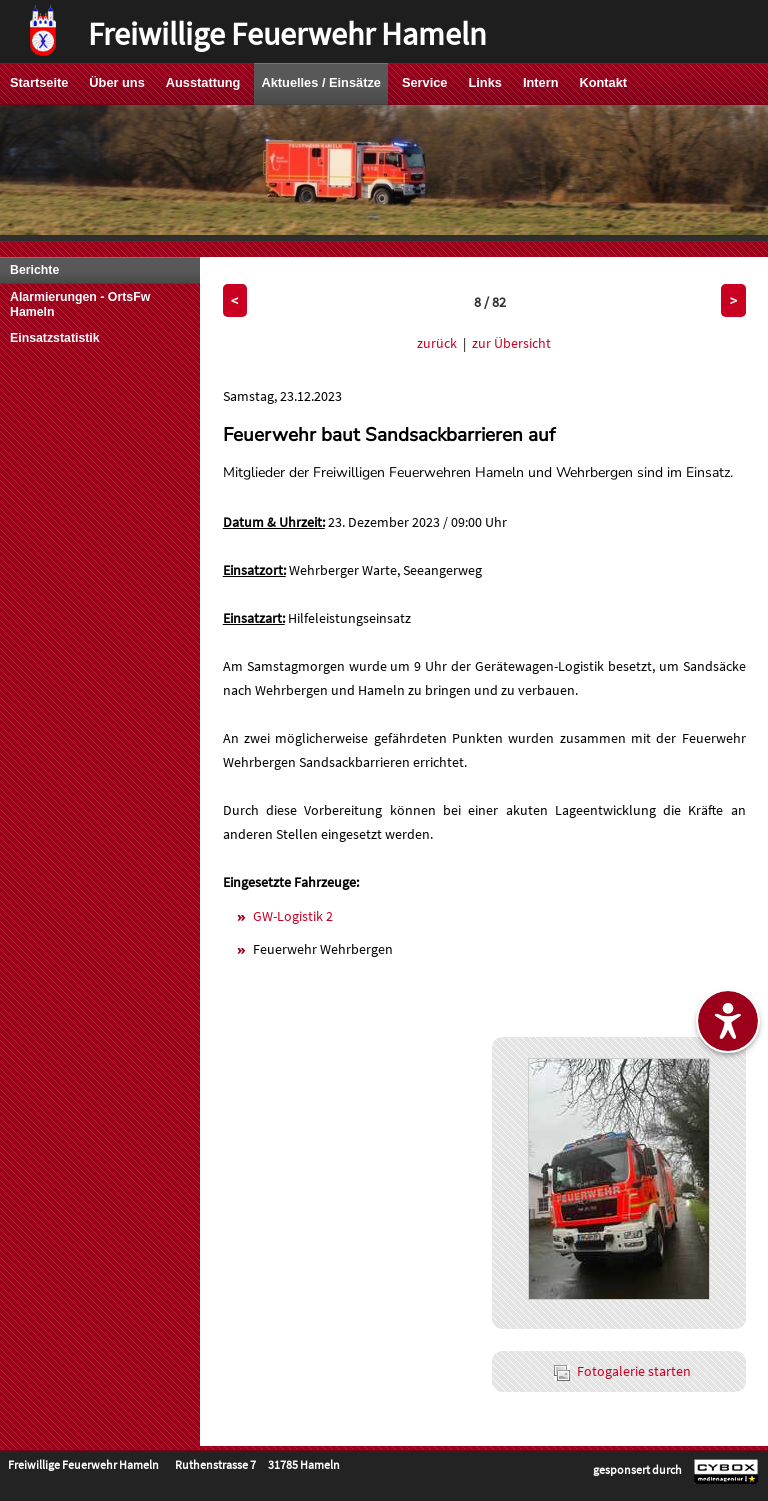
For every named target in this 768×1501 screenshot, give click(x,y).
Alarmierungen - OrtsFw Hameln (80, 304)
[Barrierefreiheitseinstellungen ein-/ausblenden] (728, 1021)
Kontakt (603, 82)
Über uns (116, 82)
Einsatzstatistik (55, 338)
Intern (541, 82)
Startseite (39, 82)
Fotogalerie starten (622, 1371)
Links (484, 82)
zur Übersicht (511, 343)
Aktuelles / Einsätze (320, 82)
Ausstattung (203, 82)
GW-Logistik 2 (293, 916)
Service (425, 82)
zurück (437, 343)
